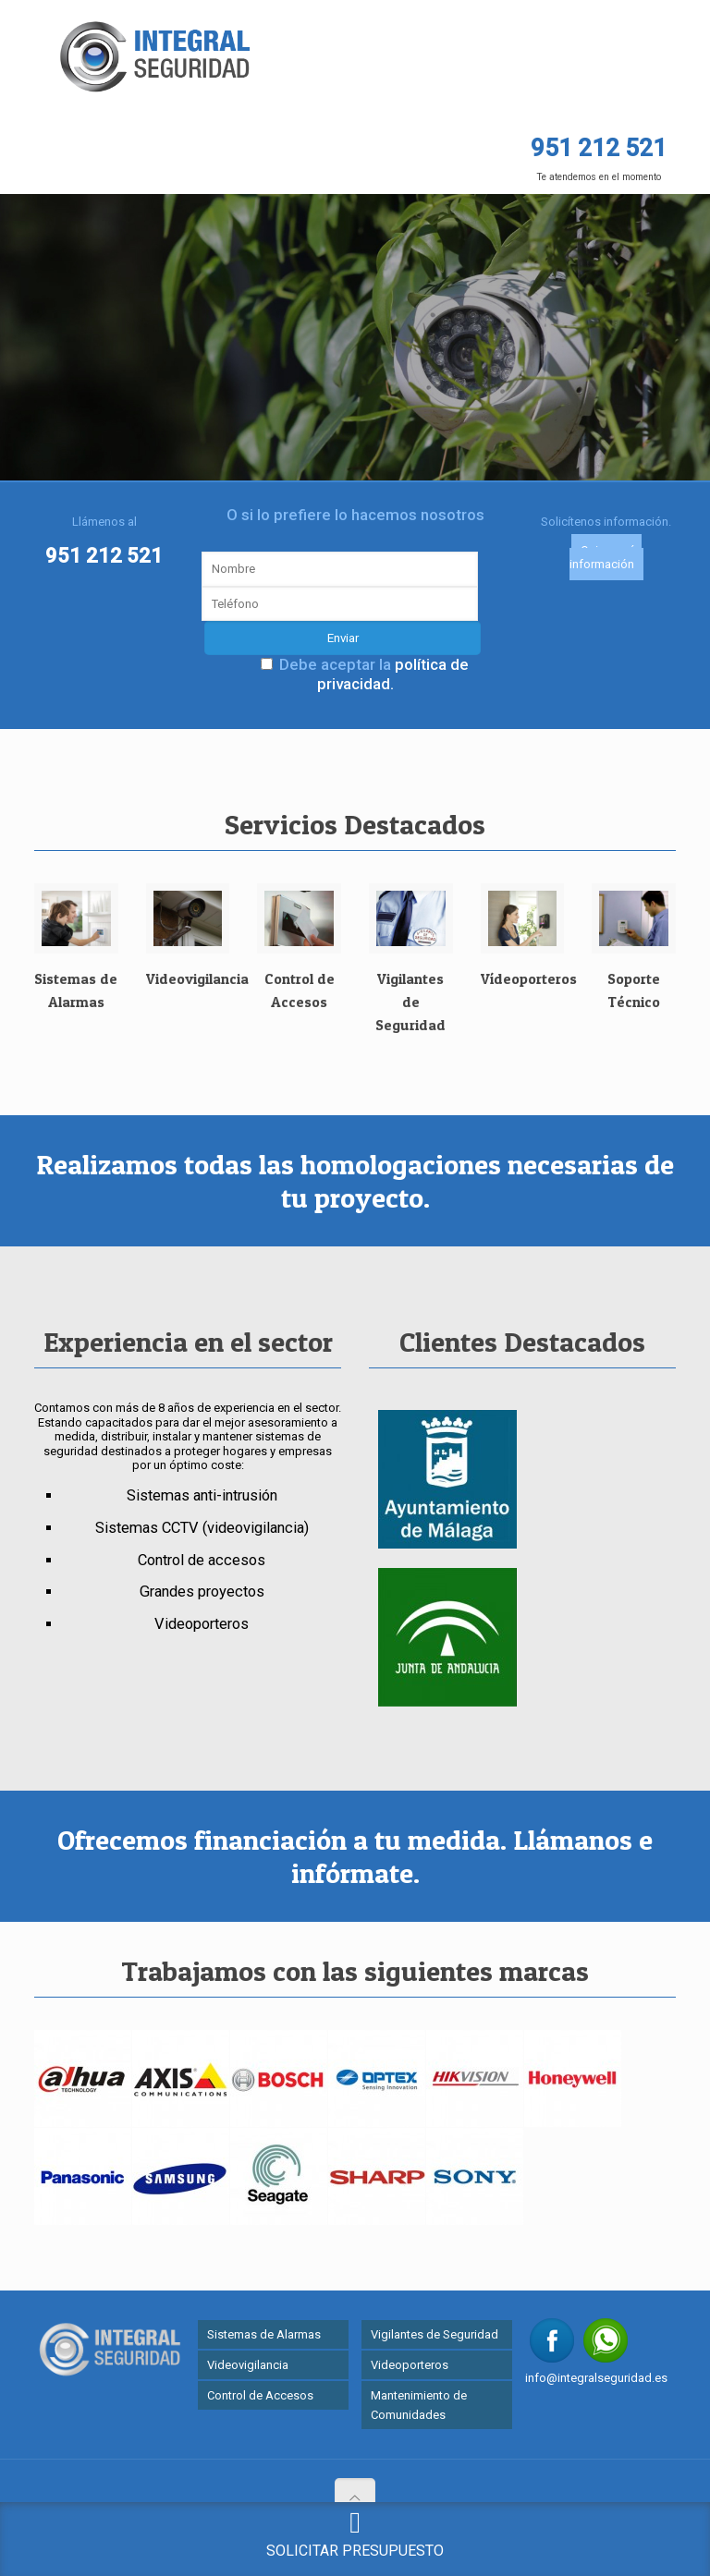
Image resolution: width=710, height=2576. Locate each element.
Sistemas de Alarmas (264, 2331)
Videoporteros (409, 2361)
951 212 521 (104, 552)
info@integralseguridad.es (596, 2374)
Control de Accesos (260, 2392)
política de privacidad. (393, 669)
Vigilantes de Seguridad (434, 2331)
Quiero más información (605, 554)
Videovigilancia (247, 2361)
